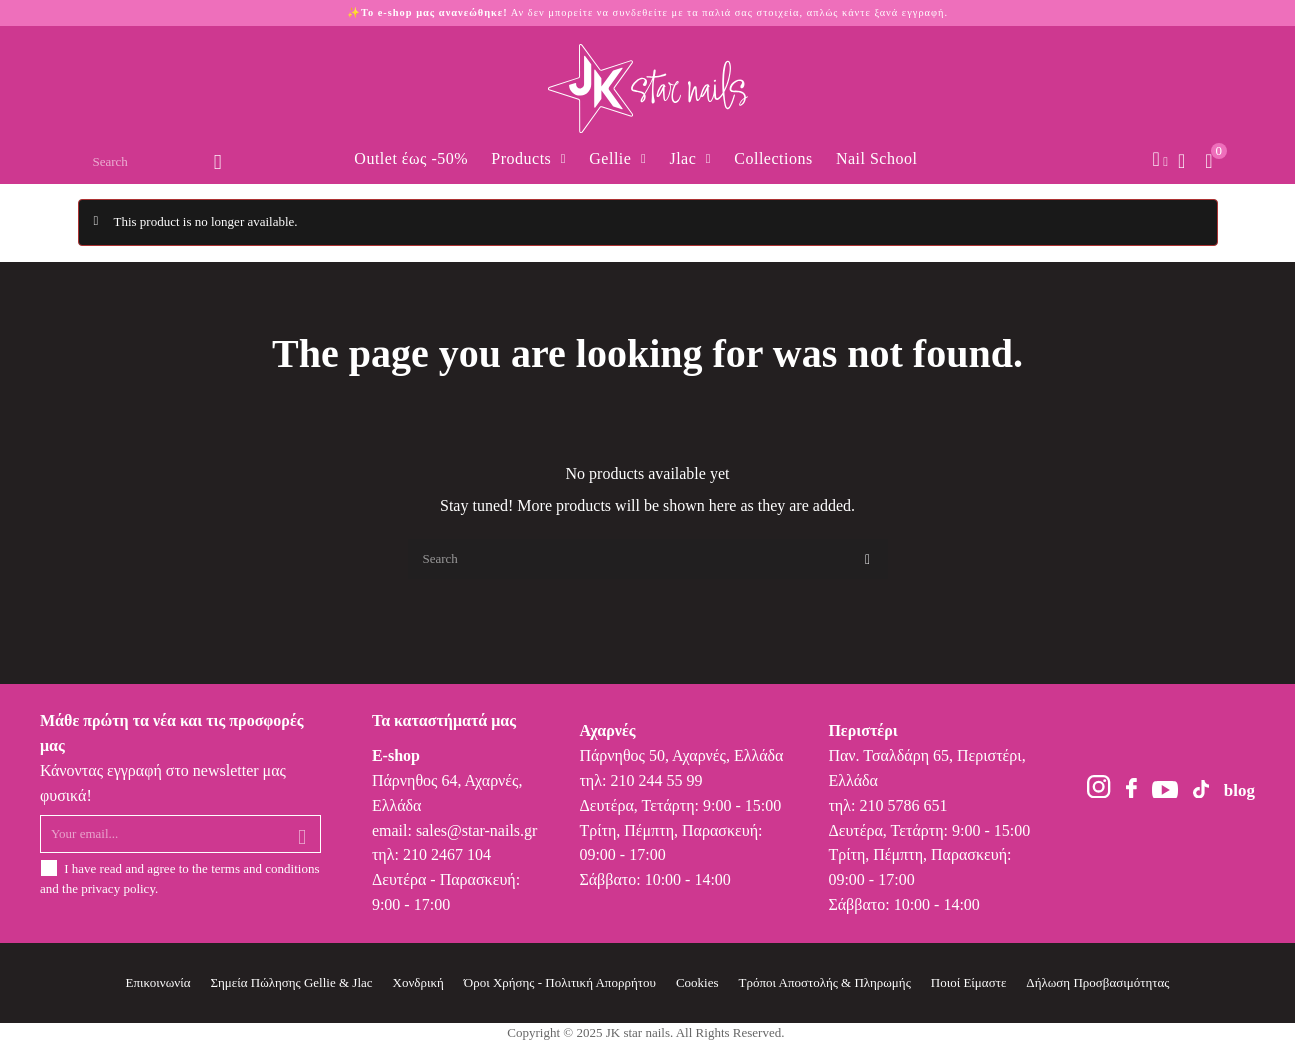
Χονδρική (418, 982)
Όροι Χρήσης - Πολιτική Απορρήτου (560, 982)
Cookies (697, 982)
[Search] (648, 559)
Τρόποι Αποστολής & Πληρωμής (825, 982)
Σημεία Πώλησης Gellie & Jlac (291, 982)
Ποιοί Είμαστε (969, 982)
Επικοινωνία (158, 982)
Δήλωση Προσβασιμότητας (1097, 982)
